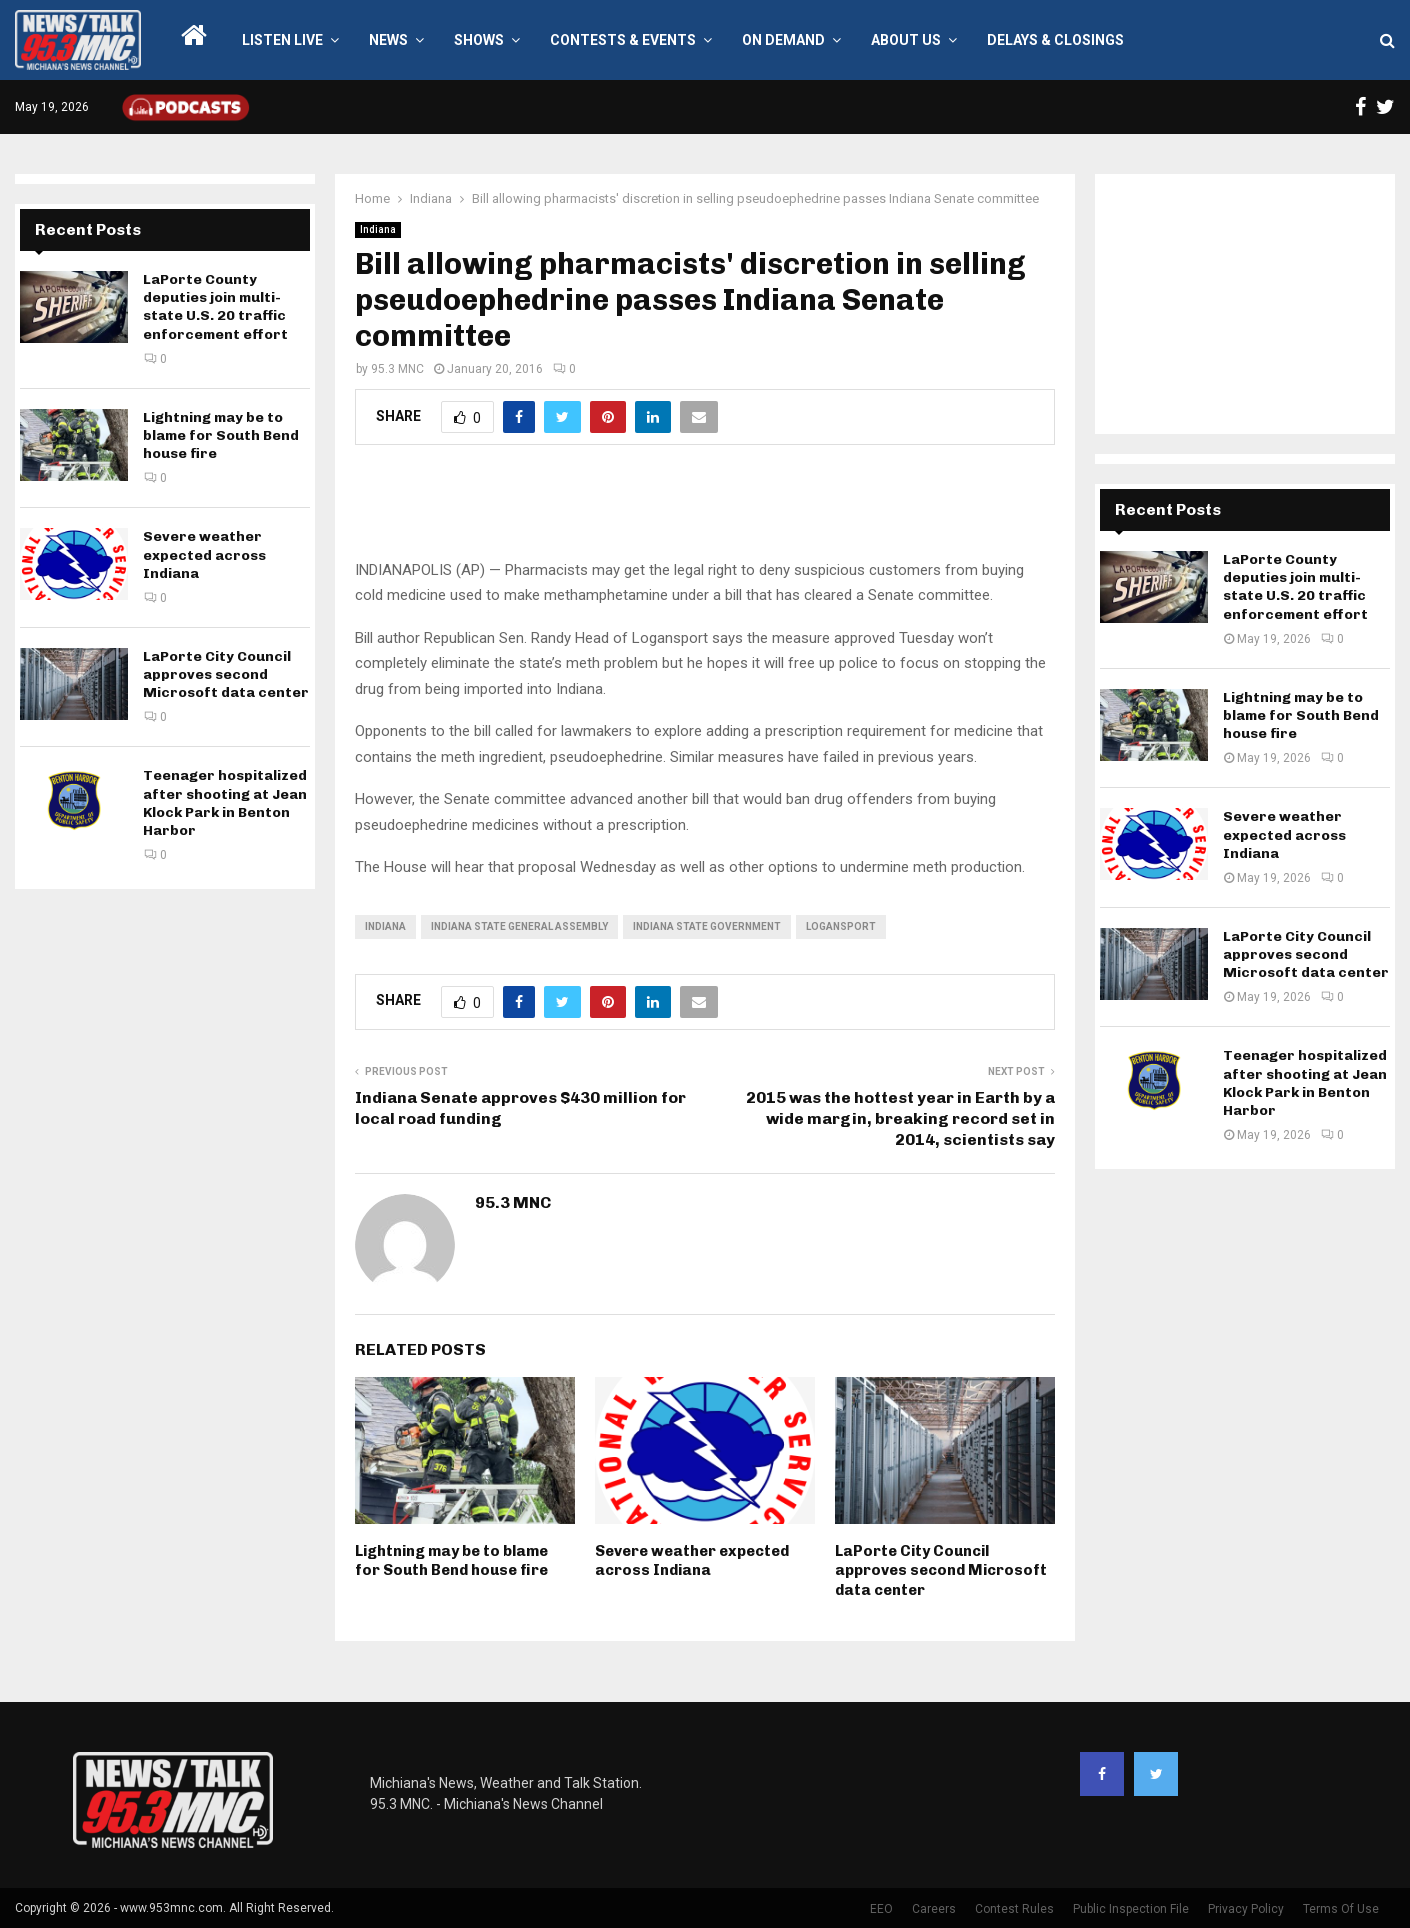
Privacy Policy (1246, 1909)
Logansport (841, 926)
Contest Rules (1014, 1909)
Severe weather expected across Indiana (692, 1561)
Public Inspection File (1131, 1909)
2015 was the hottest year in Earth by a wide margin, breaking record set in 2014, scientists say (900, 1119)
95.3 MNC (397, 369)
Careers (934, 1909)
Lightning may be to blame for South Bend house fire (451, 1561)
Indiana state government (707, 926)
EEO (881, 1909)
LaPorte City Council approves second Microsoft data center (941, 1570)
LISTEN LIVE (282, 40)
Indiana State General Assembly (519, 926)
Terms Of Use (1341, 1909)
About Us (906, 40)
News (388, 40)
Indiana (378, 229)
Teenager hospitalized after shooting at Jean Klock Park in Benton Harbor (225, 803)
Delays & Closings (1055, 40)
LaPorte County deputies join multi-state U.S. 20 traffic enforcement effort (215, 307)
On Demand (783, 40)
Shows (479, 40)
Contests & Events (623, 40)
